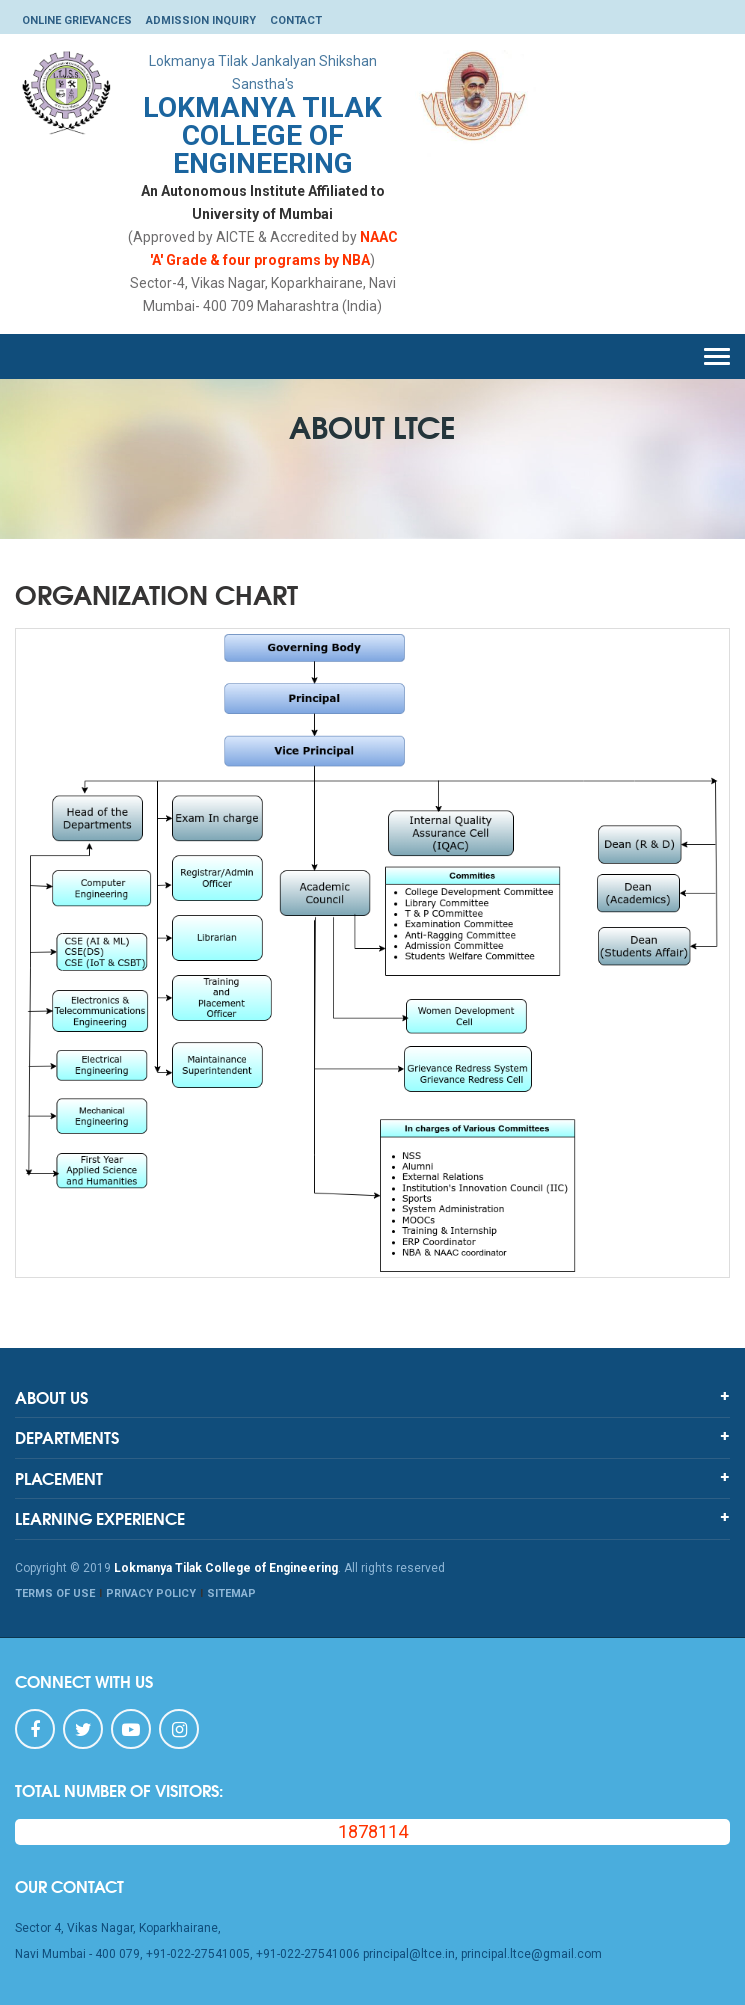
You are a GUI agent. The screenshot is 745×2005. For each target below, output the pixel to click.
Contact (296, 20)
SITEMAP (231, 1593)
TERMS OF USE (55, 1593)
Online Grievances (77, 20)
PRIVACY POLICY (151, 1593)
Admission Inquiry (201, 20)
